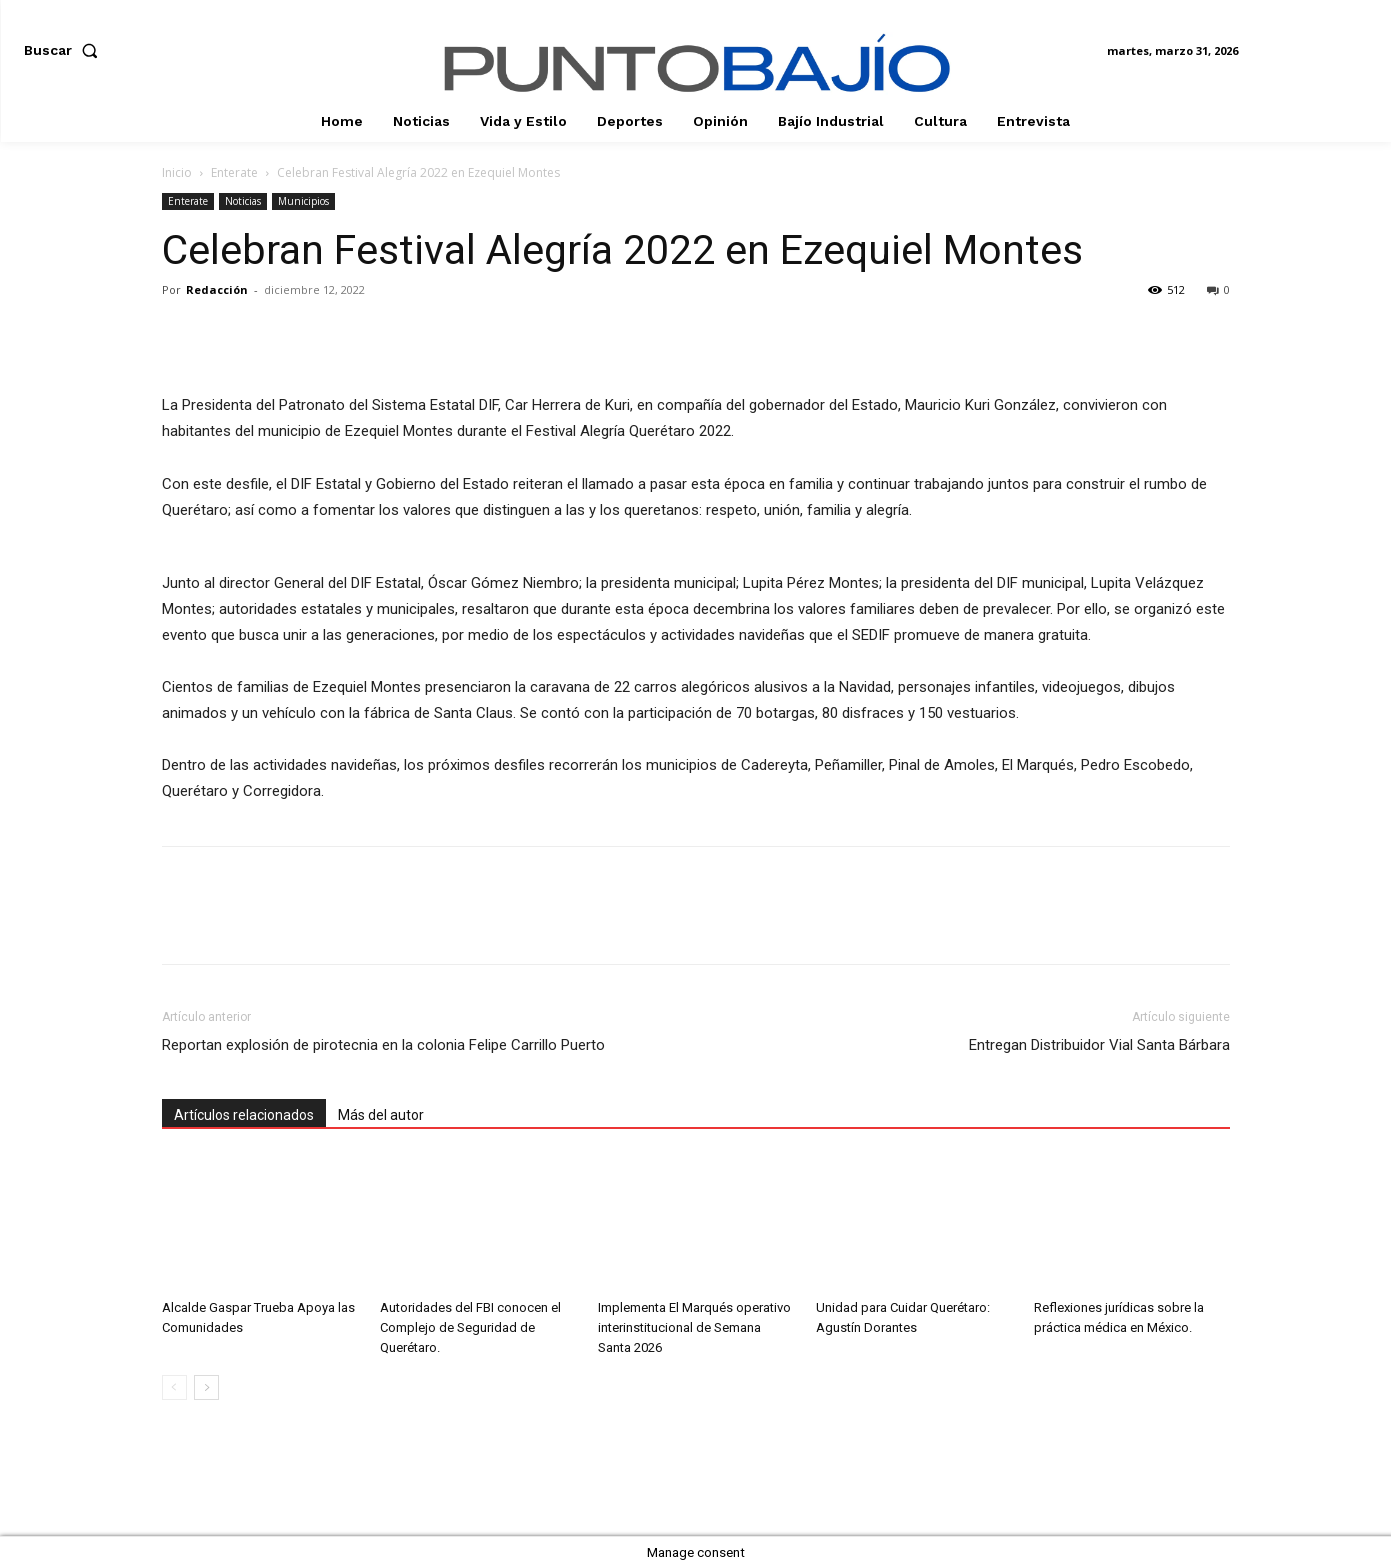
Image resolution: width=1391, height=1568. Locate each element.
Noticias (243, 201)
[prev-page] (174, 1387)
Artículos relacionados (244, 1115)
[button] (65, 50)
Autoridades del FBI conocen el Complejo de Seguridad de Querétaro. (470, 1327)
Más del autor (381, 1115)
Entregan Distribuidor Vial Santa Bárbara (1099, 1045)
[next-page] (206, 1387)
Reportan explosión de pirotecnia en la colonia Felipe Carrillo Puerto (383, 1045)
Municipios (303, 201)
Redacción (217, 289)
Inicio (177, 172)
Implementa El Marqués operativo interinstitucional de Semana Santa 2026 (694, 1327)
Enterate (234, 172)
